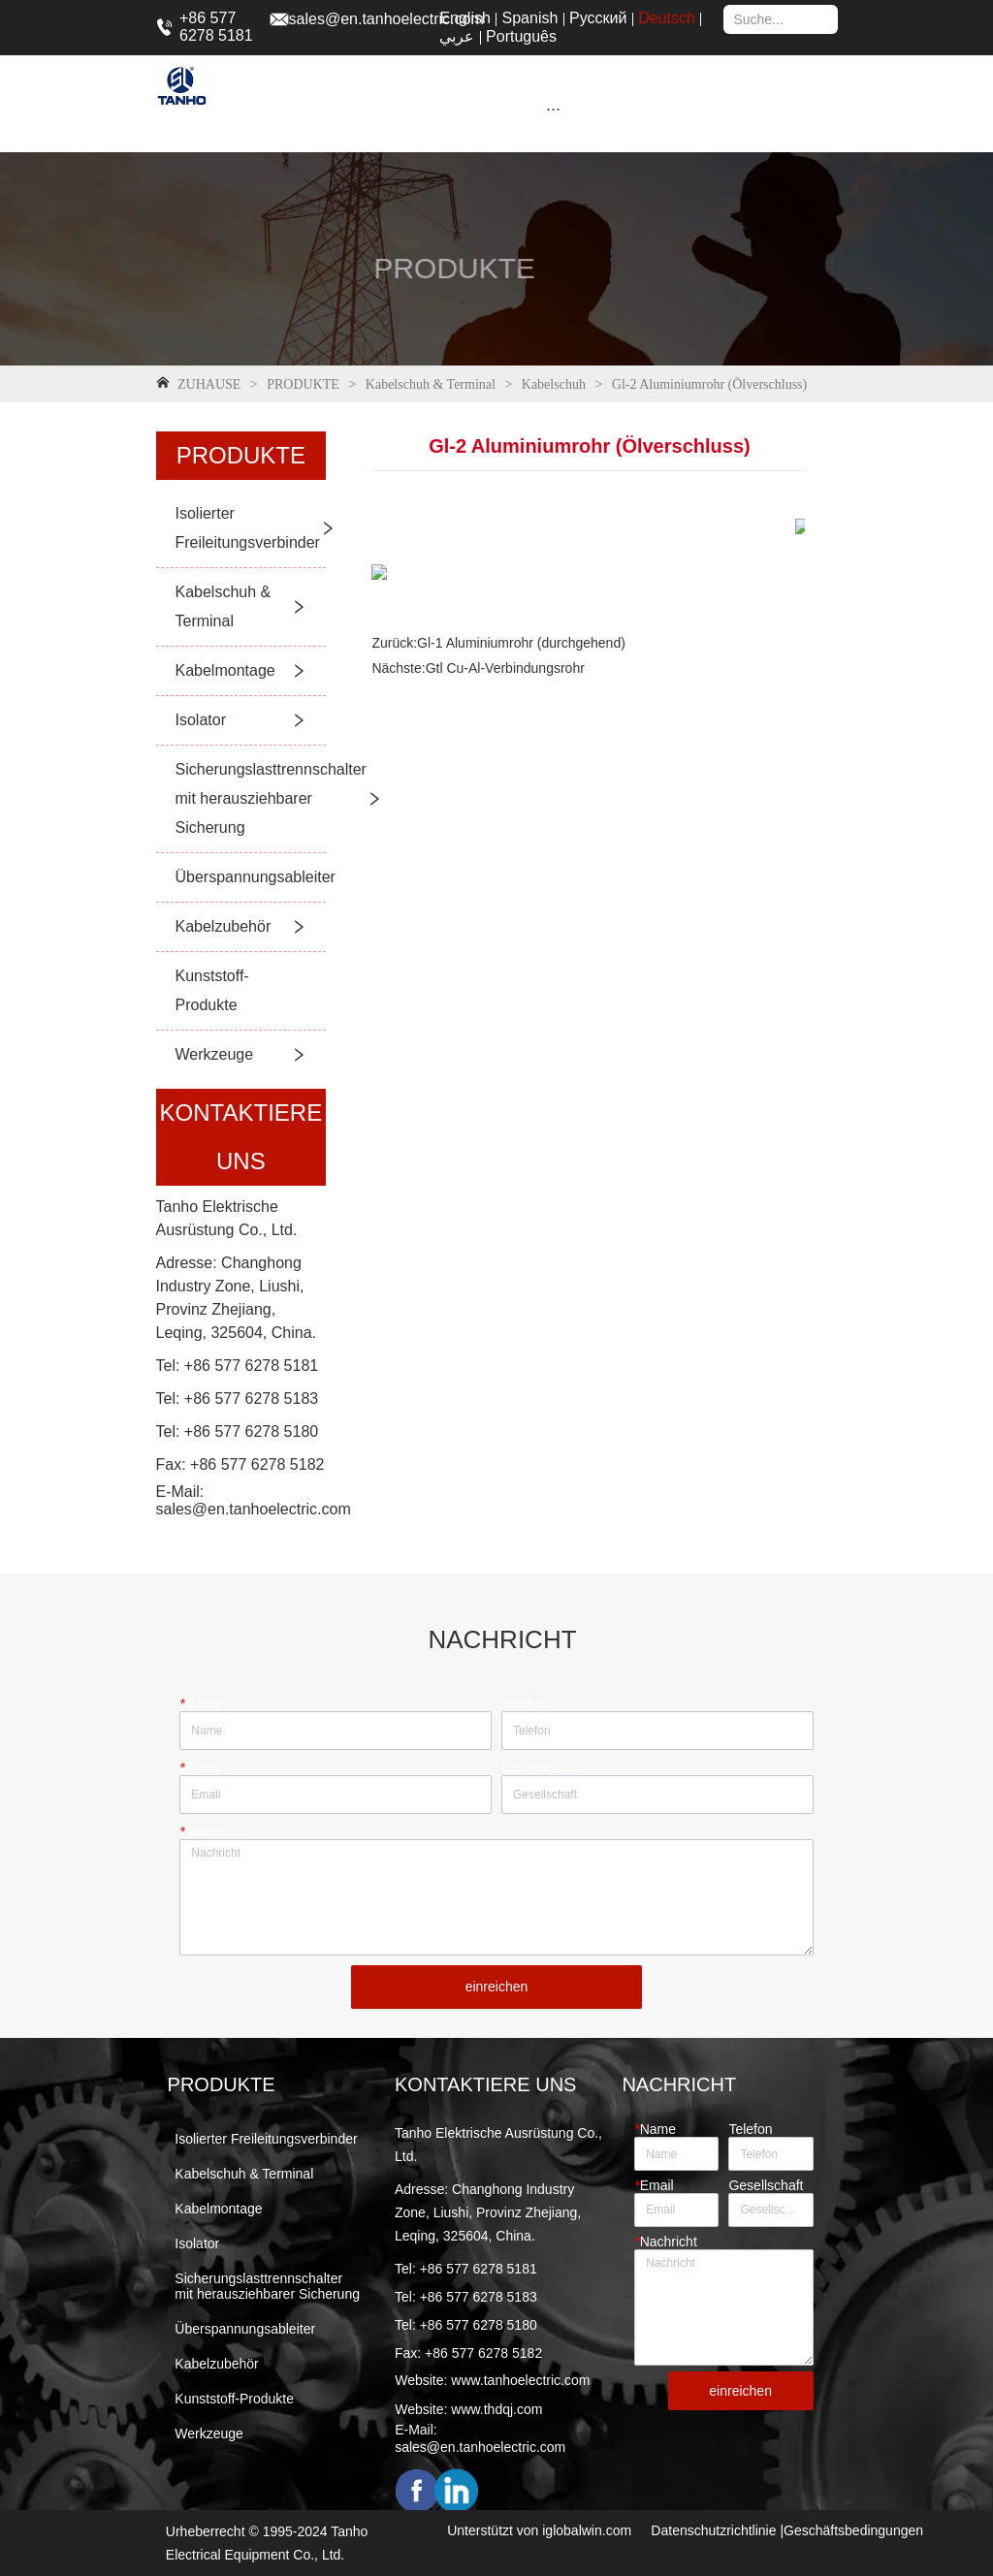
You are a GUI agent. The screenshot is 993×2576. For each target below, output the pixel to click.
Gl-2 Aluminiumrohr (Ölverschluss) (707, 384)
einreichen (497, 1986)
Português (521, 36)
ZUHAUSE (209, 384)
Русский (597, 18)
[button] (553, 109)
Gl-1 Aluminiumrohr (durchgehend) (521, 643)
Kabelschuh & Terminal (430, 384)
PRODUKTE (303, 384)
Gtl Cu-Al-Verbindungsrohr (505, 668)
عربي (456, 36)
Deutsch (666, 18)
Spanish (530, 18)
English (464, 18)
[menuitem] (554, 108)
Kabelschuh (553, 384)
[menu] (554, 108)
